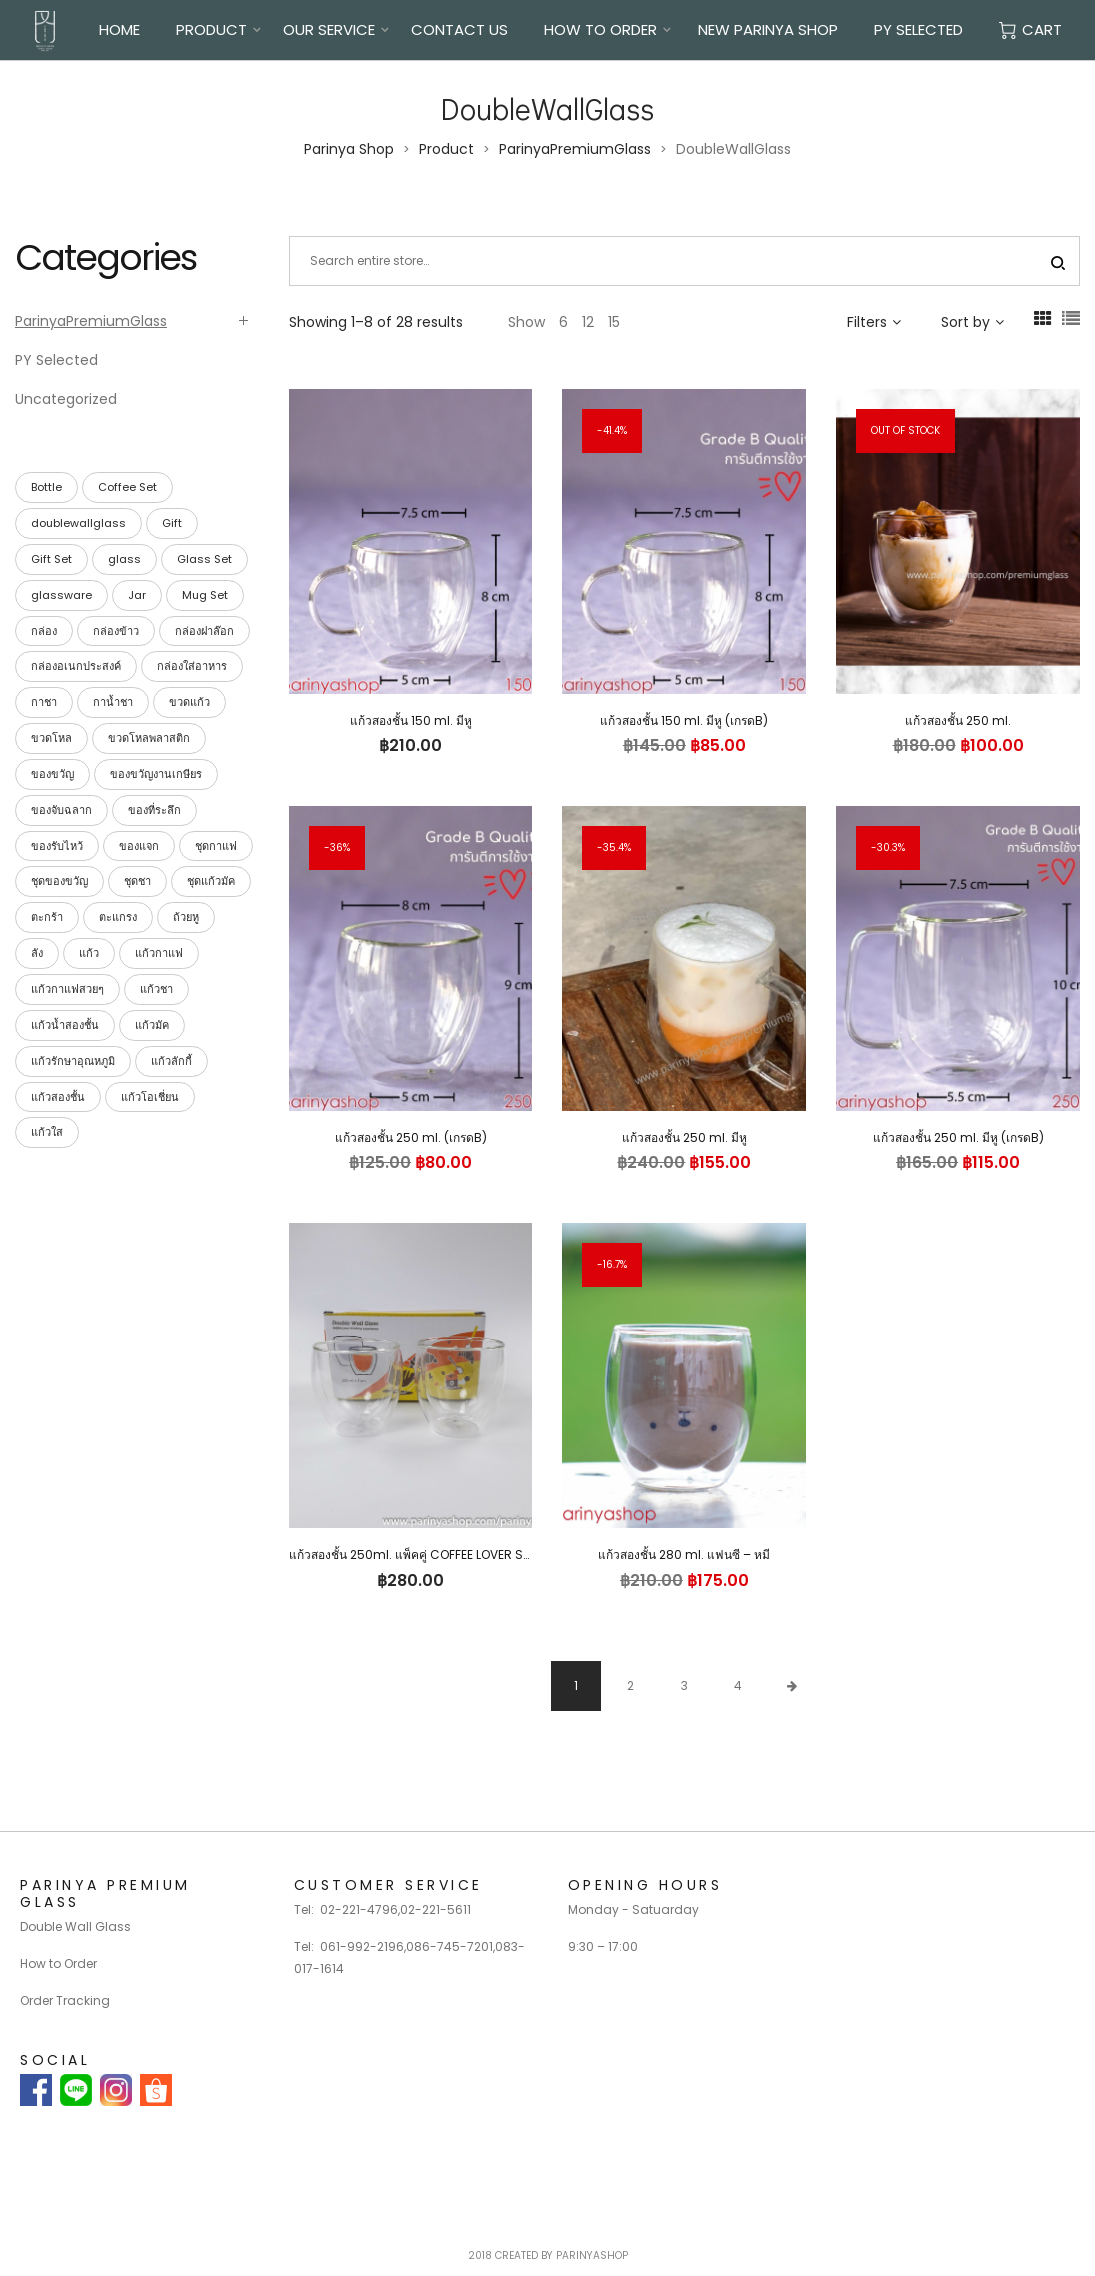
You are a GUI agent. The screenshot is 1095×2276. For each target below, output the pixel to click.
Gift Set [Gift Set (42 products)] (51, 559)
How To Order (600, 29)
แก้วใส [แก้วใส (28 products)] (47, 1132)
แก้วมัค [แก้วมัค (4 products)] (152, 1025)
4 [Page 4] (738, 1685)
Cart (1030, 29)
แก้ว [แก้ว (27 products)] (89, 953)
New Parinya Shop (768, 29)
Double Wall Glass (75, 1926)
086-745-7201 (449, 1946)
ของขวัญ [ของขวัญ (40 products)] (52, 774)
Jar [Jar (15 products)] (137, 595)
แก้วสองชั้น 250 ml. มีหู (684, 1137)
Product (211, 29)
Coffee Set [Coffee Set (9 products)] (127, 487)
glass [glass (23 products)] (124, 559)
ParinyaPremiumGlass (575, 149)
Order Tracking (65, 2000)
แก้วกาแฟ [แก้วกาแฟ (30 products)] (159, 953)
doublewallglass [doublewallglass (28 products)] (78, 523)
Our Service (329, 29)
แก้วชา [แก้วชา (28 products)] (156, 989)
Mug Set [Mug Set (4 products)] (205, 595)
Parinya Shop (349, 149)
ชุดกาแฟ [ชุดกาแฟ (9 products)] (216, 846)
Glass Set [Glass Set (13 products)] (204, 559)
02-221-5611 (435, 1909)
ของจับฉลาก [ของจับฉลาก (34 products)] (61, 810)
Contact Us (459, 29)
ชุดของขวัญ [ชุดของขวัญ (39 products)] (59, 881)
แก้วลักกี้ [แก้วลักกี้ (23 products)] (171, 1061)
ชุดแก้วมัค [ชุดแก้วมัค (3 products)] (211, 881)
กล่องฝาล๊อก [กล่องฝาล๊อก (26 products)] (204, 631)
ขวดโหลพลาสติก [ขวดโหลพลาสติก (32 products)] (149, 738)
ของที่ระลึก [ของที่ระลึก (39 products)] (154, 810)
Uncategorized (66, 399)
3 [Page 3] (684, 1685)
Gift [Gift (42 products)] (172, 523)
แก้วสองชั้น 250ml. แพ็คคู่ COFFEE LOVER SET (412, 1554)
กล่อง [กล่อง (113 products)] (44, 631)
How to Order (58, 1963)
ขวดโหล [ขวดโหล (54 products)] (51, 738)
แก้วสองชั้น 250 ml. (958, 720)
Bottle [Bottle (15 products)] (46, 487)
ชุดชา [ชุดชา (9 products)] (137, 881)
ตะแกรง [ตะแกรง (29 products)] (118, 917)
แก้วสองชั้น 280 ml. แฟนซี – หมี (684, 1554)
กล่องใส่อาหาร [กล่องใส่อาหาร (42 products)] (192, 666)
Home (119, 29)
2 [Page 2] (630, 1685)
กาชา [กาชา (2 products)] (44, 702)
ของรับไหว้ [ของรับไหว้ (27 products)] (57, 846)
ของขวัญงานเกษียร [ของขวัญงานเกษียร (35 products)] (156, 774)
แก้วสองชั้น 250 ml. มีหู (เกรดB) (958, 1137)
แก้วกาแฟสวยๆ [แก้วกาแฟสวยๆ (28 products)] (67, 989)
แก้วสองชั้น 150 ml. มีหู (411, 720)
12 (588, 322)
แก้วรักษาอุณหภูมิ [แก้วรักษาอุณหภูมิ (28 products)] (73, 1061)
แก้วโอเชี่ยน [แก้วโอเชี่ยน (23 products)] (150, 1097)
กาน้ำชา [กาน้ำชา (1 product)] (113, 702)
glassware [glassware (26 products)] (61, 595)
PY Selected (918, 29)
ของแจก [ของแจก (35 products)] (139, 846)
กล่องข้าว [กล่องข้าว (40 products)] (116, 631)
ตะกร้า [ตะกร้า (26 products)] (47, 917)
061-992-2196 (362, 1946)
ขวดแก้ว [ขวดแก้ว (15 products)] (189, 702)
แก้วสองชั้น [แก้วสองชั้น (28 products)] (58, 1097)
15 (614, 322)
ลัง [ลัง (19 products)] (37, 953)
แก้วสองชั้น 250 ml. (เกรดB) (411, 1137)
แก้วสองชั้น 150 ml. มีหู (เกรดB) (684, 720)
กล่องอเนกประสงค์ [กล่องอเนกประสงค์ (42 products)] (76, 666)
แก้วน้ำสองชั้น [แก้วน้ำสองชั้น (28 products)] (65, 1025)
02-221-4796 (359, 1909)
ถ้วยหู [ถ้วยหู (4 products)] (186, 917)
